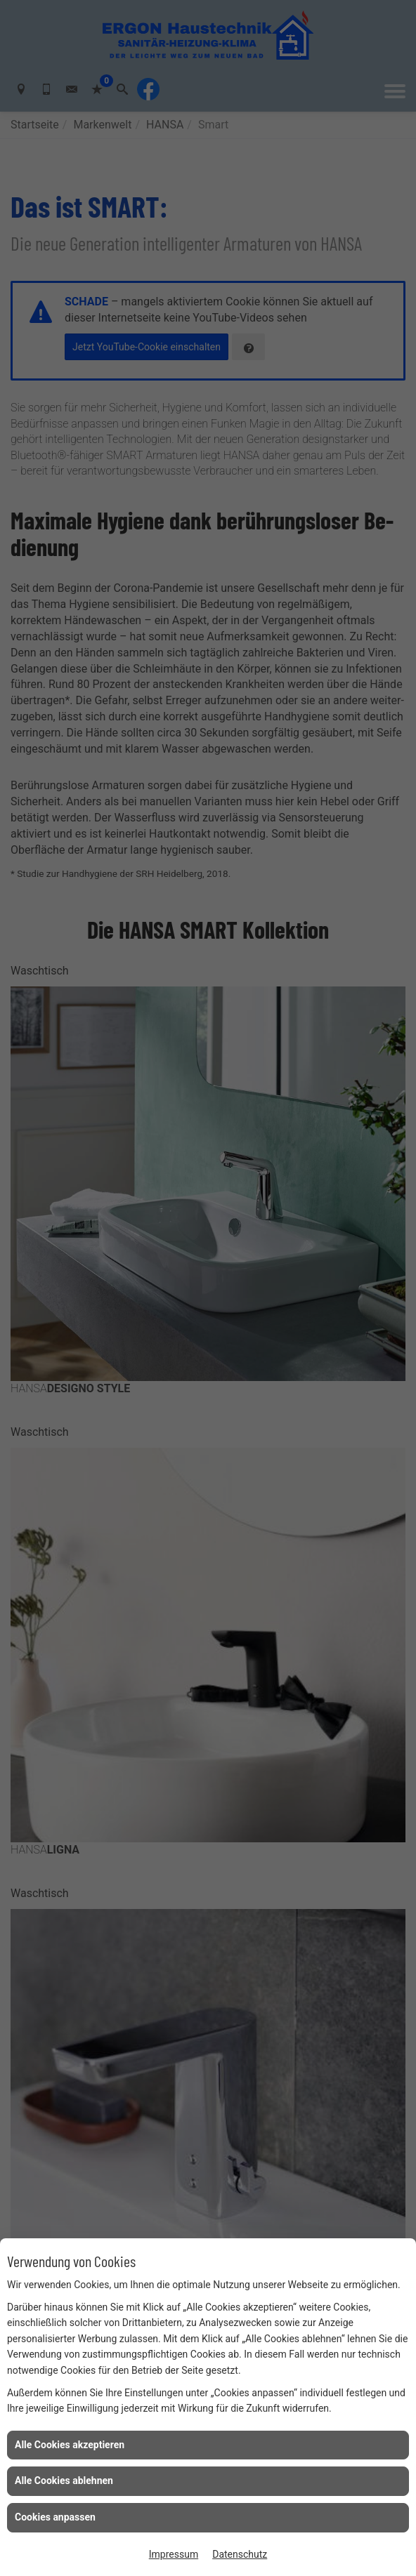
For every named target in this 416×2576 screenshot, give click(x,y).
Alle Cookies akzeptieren (69, 2444)
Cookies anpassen (55, 2517)
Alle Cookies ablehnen (64, 2480)
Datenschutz (239, 2554)
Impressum (173, 2554)
